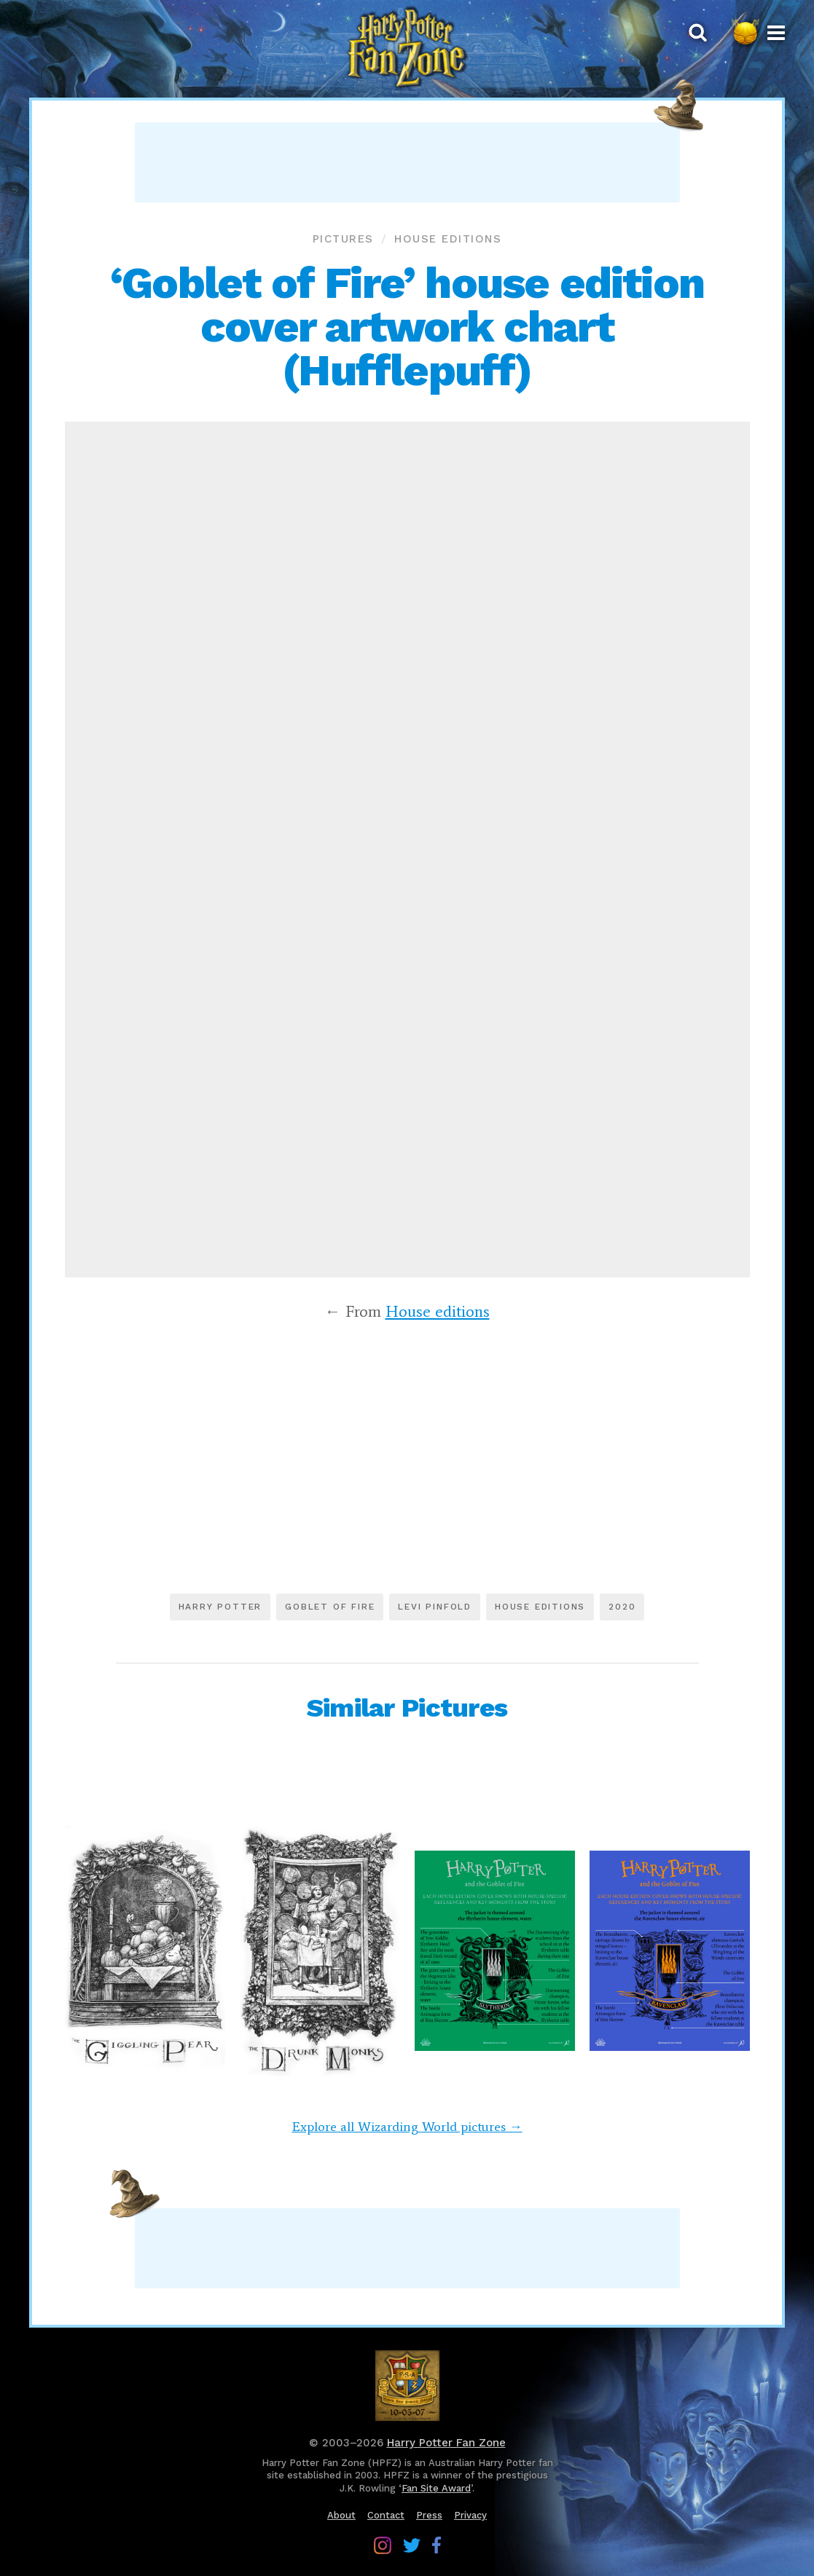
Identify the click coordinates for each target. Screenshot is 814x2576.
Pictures (343, 238)
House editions (447, 238)
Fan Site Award (436, 2488)
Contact (385, 2515)
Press (429, 2515)
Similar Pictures (407, 1708)
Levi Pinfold (434, 1607)
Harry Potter (220, 1607)
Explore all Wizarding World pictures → (407, 2127)
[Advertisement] (407, 162)
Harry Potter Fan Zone (446, 2442)
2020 (621, 1607)
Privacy (470, 2515)
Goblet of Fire (330, 1607)
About (341, 2515)
